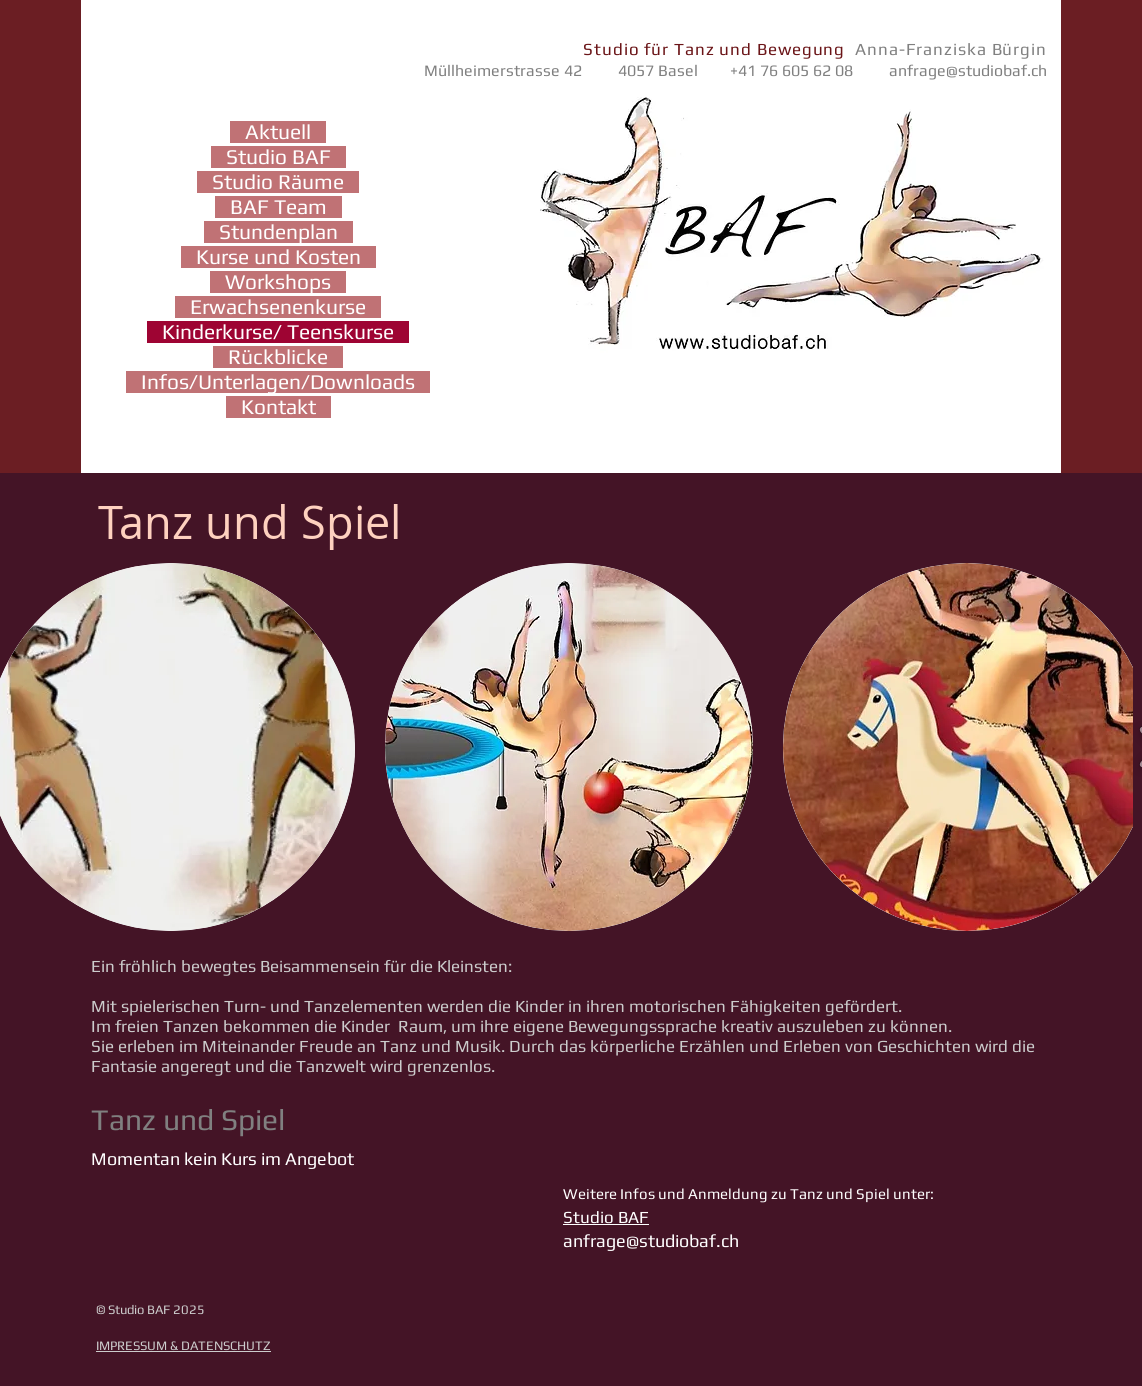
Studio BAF (278, 157)
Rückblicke (278, 357)
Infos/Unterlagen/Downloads (278, 382)
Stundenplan (278, 232)
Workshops (278, 282)
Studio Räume (278, 182)
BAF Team (278, 207)
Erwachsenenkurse (278, 307)
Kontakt (278, 407)
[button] (569, 747)
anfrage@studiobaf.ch (968, 70)
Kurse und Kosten (278, 257)
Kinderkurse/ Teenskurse (278, 332)
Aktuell (278, 132)
